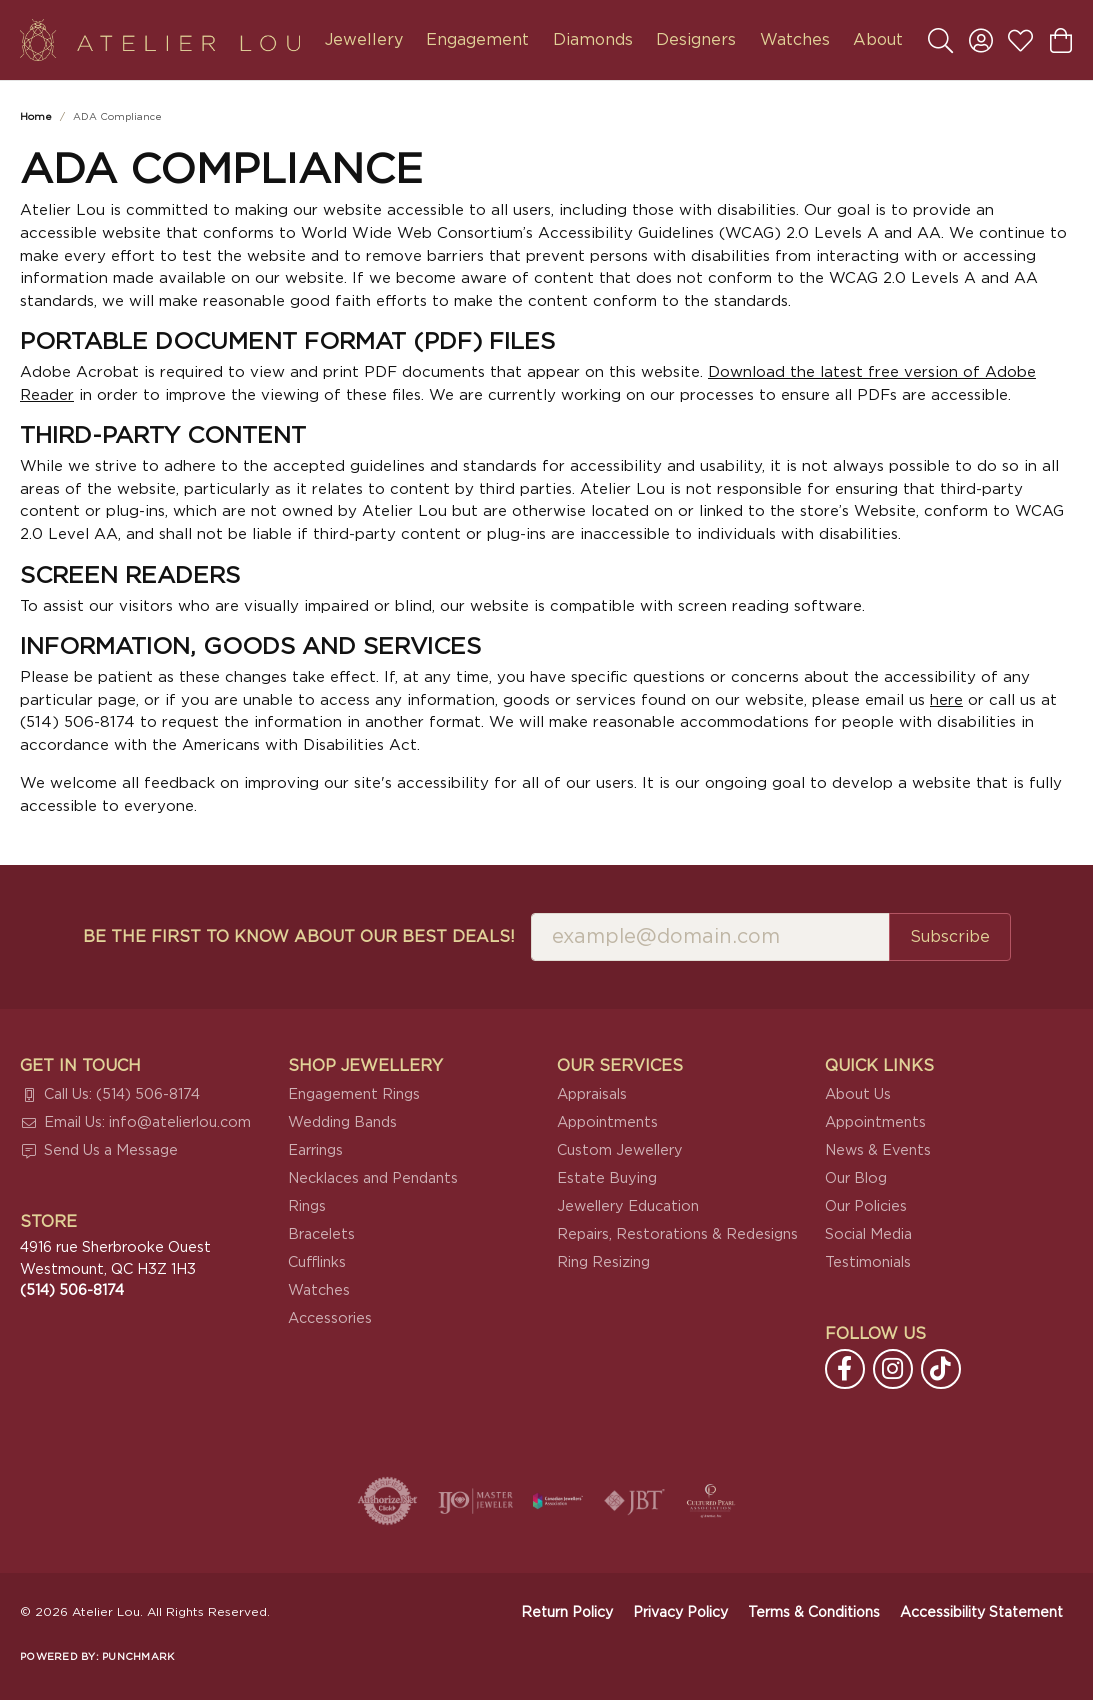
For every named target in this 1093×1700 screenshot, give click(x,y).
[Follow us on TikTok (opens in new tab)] (941, 1369)
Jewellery (364, 40)
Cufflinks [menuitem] (317, 1262)
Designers (696, 40)
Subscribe (950, 937)
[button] (940, 40)
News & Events (878, 1150)
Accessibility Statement (981, 1613)
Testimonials (868, 1262)
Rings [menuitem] (307, 1206)
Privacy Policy (680, 1613)
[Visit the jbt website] (635, 1501)
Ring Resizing (603, 1262)
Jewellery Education (628, 1206)
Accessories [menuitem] (330, 1318)
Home (36, 117)
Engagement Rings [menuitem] (354, 1094)
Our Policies (866, 1206)
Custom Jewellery (620, 1150)
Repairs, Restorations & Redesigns (677, 1234)
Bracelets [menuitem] (321, 1234)
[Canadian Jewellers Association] (558, 1501)
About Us (858, 1094)
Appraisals (592, 1094)
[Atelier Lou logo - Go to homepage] (160, 40)
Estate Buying (607, 1178)
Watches (795, 40)
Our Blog (856, 1178)
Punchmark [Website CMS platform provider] (138, 1657)
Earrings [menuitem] (315, 1150)
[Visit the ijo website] (475, 1501)
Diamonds (593, 40)
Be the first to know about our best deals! (299, 937)
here (946, 700)
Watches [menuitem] (319, 1290)
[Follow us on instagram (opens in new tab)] (893, 1369)
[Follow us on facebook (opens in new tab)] (845, 1369)
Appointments (607, 1122)
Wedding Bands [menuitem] (342, 1122)
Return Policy (567, 1613)
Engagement (477, 40)
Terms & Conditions (814, 1613)
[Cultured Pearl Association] (711, 1501)
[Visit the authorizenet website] (388, 1501)
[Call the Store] (72, 1290)
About (878, 40)
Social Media (868, 1234)
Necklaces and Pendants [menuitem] (373, 1178)
